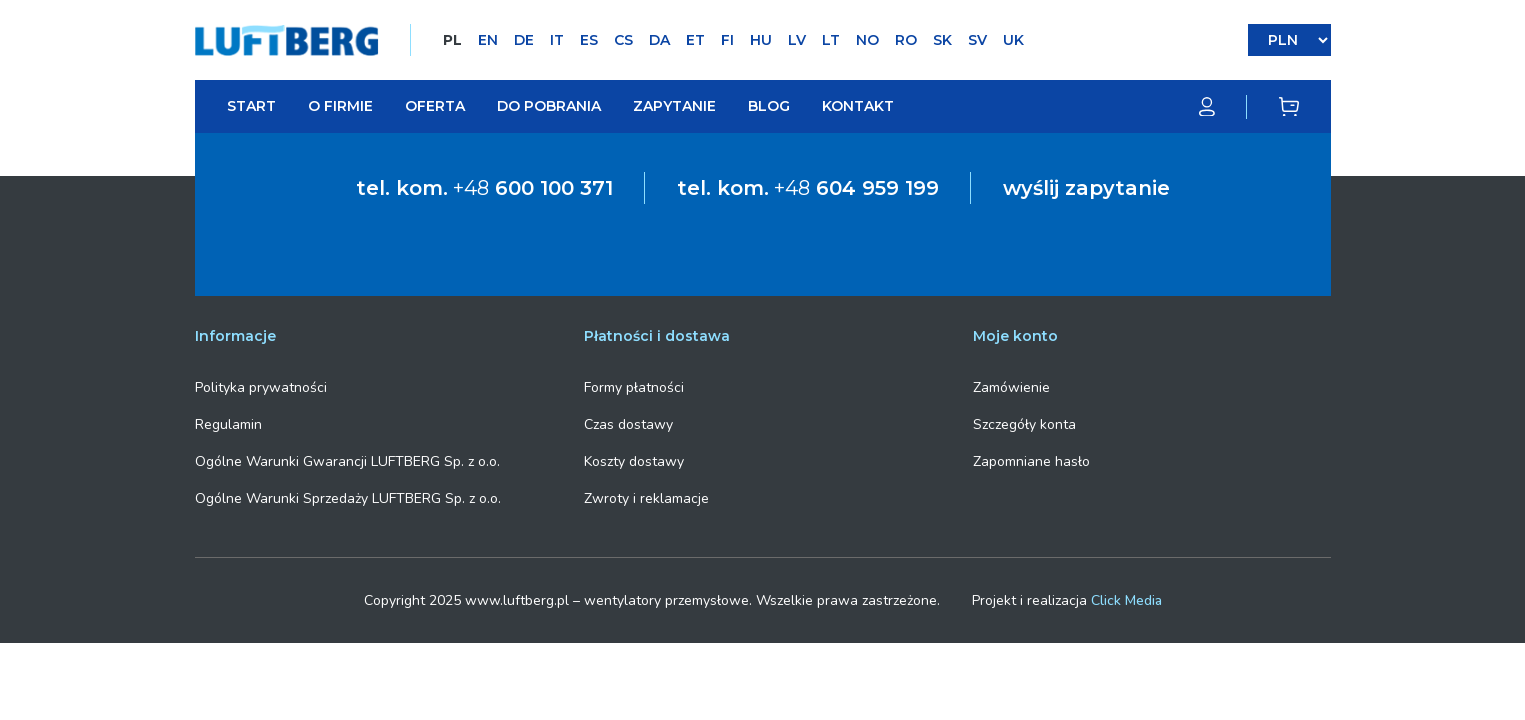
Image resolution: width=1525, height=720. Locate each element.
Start (251, 106)
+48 (533, 188)
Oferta (435, 106)
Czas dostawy (628, 424)
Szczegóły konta (1024, 424)
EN (488, 40)
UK (1013, 40)
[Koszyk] (1289, 107)
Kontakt (858, 106)
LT (831, 40)
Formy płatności (634, 387)
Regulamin (228, 424)
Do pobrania (549, 106)
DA (659, 40)
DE (524, 40)
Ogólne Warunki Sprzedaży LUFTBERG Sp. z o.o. (348, 498)
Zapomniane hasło (1031, 461)
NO (867, 40)
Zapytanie (674, 106)
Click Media (1126, 600)
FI (727, 40)
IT (557, 40)
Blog (769, 106)
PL (452, 40)
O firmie (340, 106)
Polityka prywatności (261, 387)
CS (623, 40)
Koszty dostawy (634, 461)
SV (977, 40)
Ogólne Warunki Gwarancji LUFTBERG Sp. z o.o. (347, 461)
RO (906, 40)
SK (942, 40)
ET (695, 40)
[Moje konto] (1223, 107)
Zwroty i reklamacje (646, 498)
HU (761, 40)
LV (797, 40)
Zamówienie (1011, 387)
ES (589, 40)
